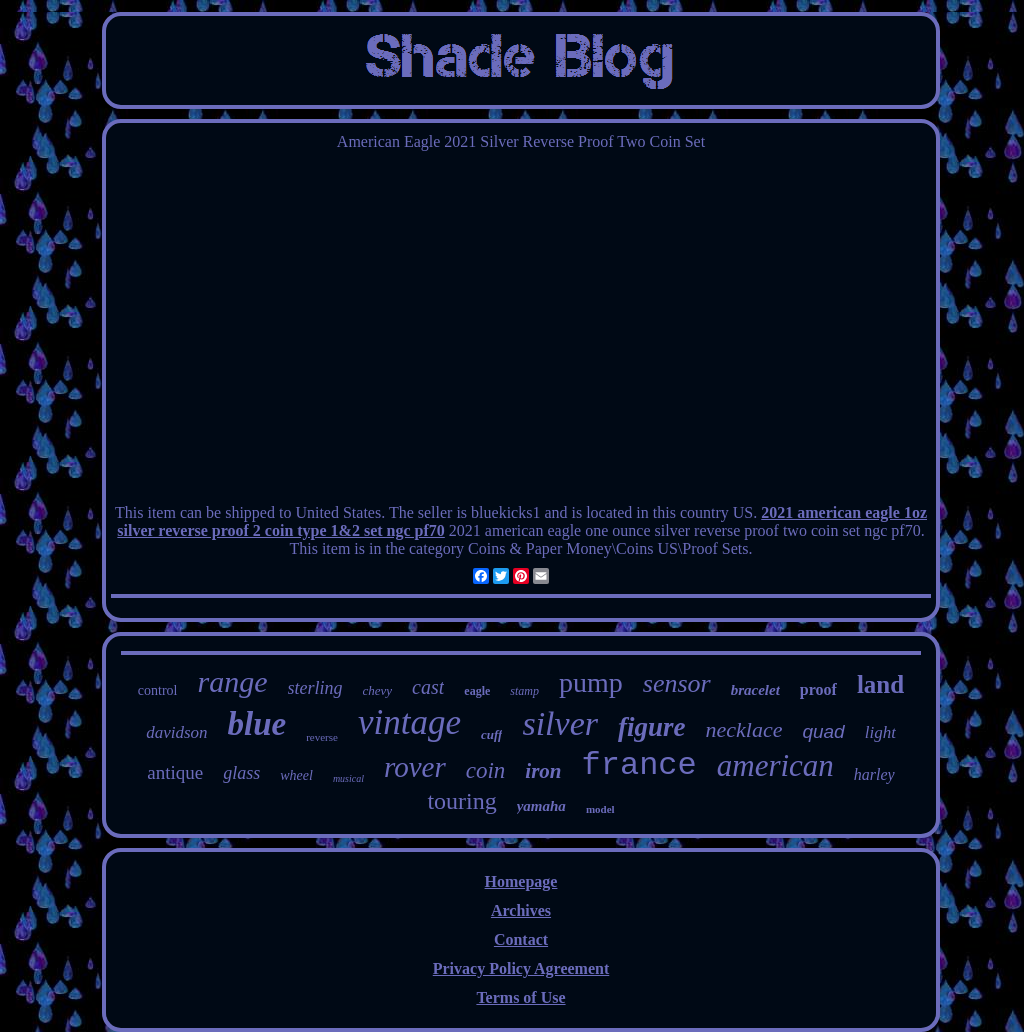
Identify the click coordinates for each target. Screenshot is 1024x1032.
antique (175, 772)
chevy (378, 690)
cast (428, 687)
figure (652, 727)
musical (348, 778)
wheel (296, 775)
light (880, 732)
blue (257, 724)
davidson (176, 732)
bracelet (755, 690)
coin (486, 770)
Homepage (521, 881)
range (233, 681)
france (639, 765)
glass (241, 773)
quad (823, 731)
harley (874, 774)
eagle (477, 691)
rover (415, 767)
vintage (409, 722)
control (158, 690)
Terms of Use (520, 997)
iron (543, 771)
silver (560, 723)
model (600, 809)
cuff (491, 734)
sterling (315, 688)
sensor (677, 683)
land (880, 684)
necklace (743, 729)
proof (818, 689)
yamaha (541, 806)
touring (461, 801)
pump (591, 682)
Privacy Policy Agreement (521, 968)
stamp (524, 691)
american (775, 765)
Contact (521, 939)
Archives (521, 910)
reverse (322, 737)
